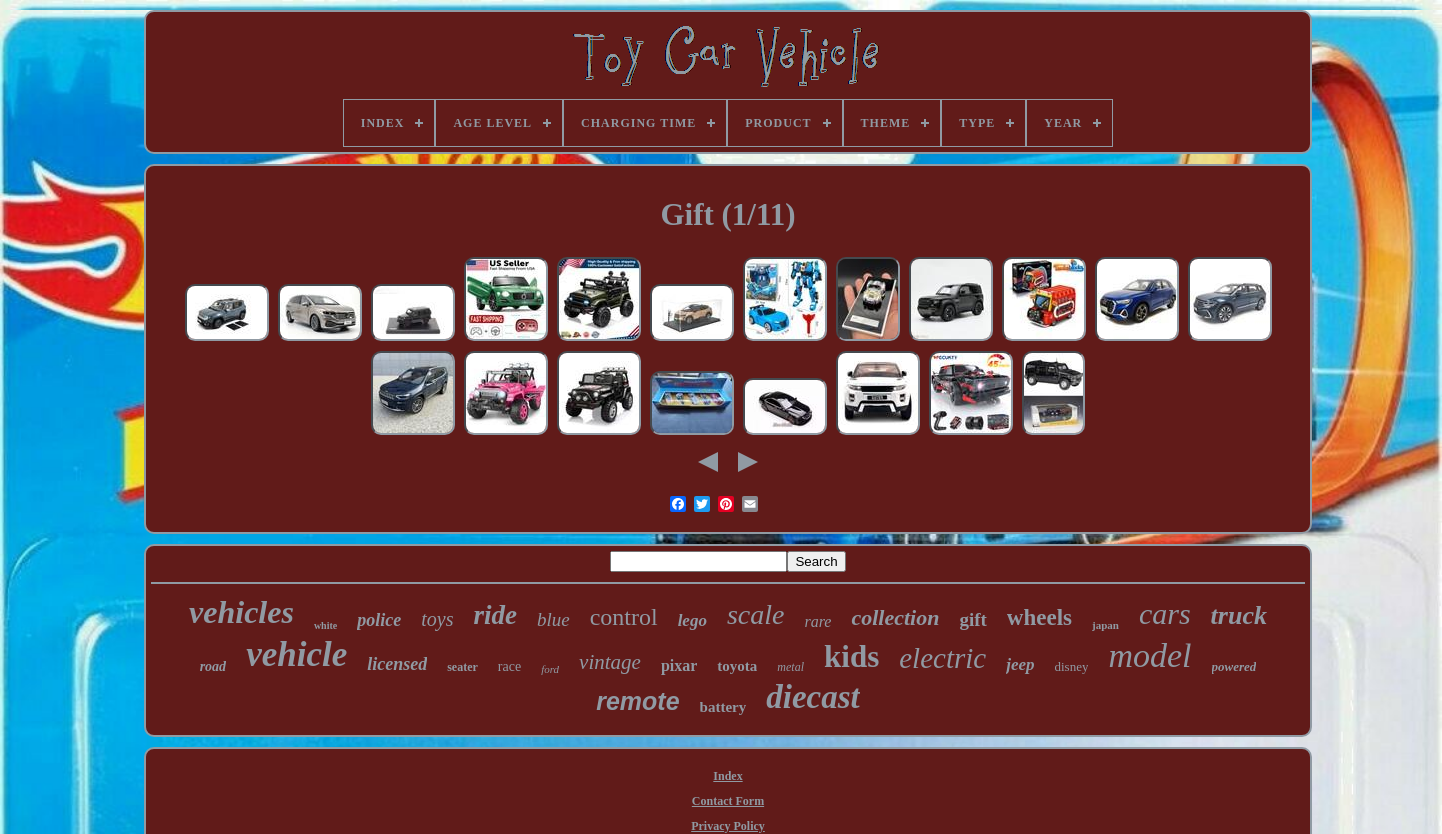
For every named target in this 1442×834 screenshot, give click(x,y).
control (624, 617)
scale (756, 614)
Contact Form (728, 801)
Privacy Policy (728, 826)
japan (1105, 625)
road (213, 666)
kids (851, 656)
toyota (737, 666)
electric (942, 658)
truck (1239, 615)
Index (727, 776)
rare (817, 621)
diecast (812, 697)
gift (972, 619)
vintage (610, 662)
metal (790, 667)
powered (1234, 666)
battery (723, 707)
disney (1071, 666)
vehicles (241, 612)
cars (1165, 613)
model (1149, 655)
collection (895, 617)
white (325, 625)
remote (637, 701)
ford (550, 669)
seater (462, 667)
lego (692, 620)
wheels (1039, 617)
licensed (397, 664)
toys (437, 619)
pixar (679, 665)
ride (495, 615)
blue (553, 619)
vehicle (296, 654)
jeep (1020, 664)
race (509, 666)
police (379, 620)
